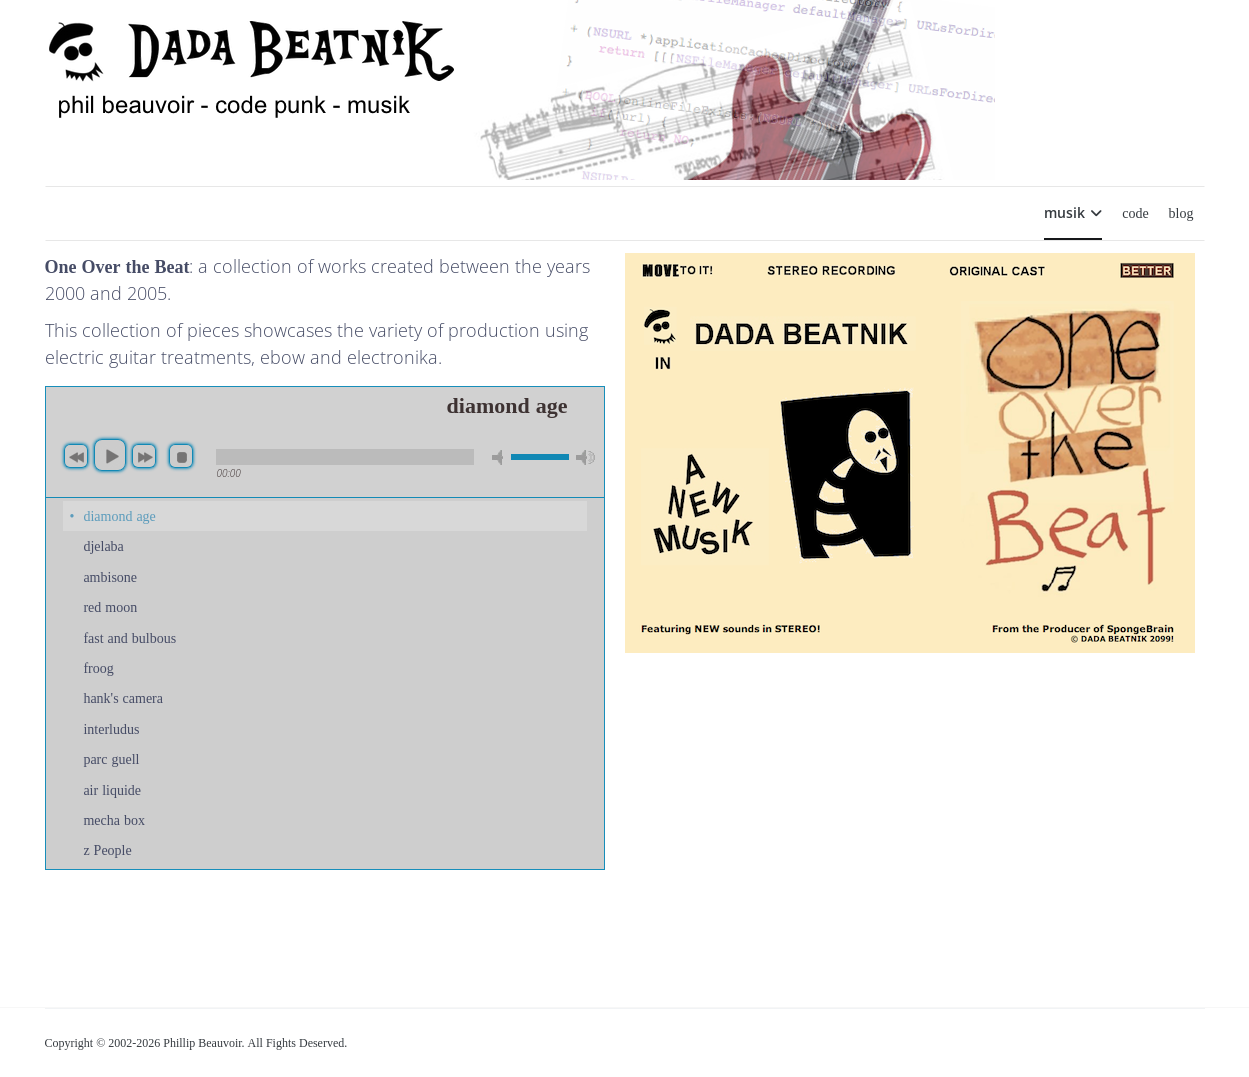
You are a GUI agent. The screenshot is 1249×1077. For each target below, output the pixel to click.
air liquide (112, 789)
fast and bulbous (129, 637)
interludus (111, 728)
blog (1181, 212)
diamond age (119, 515)
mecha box (114, 819)
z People (107, 849)
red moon (110, 606)
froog (98, 667)
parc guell (111, 758)
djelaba (103, 545)
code (1135, 212)
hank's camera (123, 697)
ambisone (110, 576)
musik (1064, 212)
